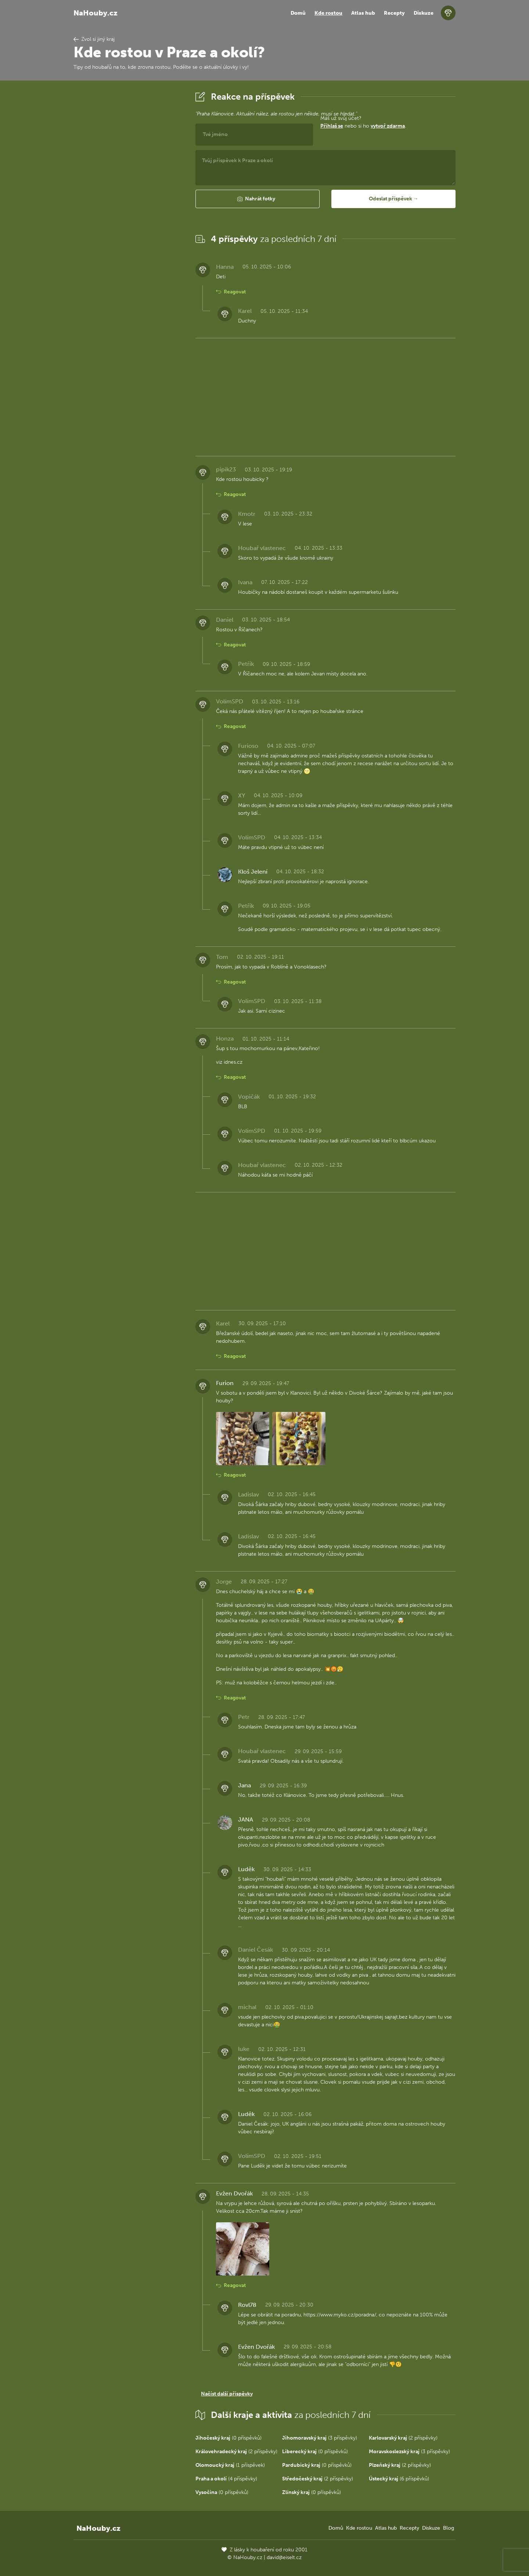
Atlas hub (363, 13)
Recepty (394, 13)
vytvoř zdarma (388, 126)
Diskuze (423, 13)
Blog (448, 2528)
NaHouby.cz (95, 12)
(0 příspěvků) (228, 2438)
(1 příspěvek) (230, 2465)
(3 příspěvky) (319, 2438)
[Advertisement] (128, 199)
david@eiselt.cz (284, 2557)
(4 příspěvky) (226, 2479)
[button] (257, 199)
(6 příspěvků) (399, 2479)
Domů (298, 13)
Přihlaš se (331, 126)
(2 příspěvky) (403, 2438)
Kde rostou (328, 13)
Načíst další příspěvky (227, 2394)
